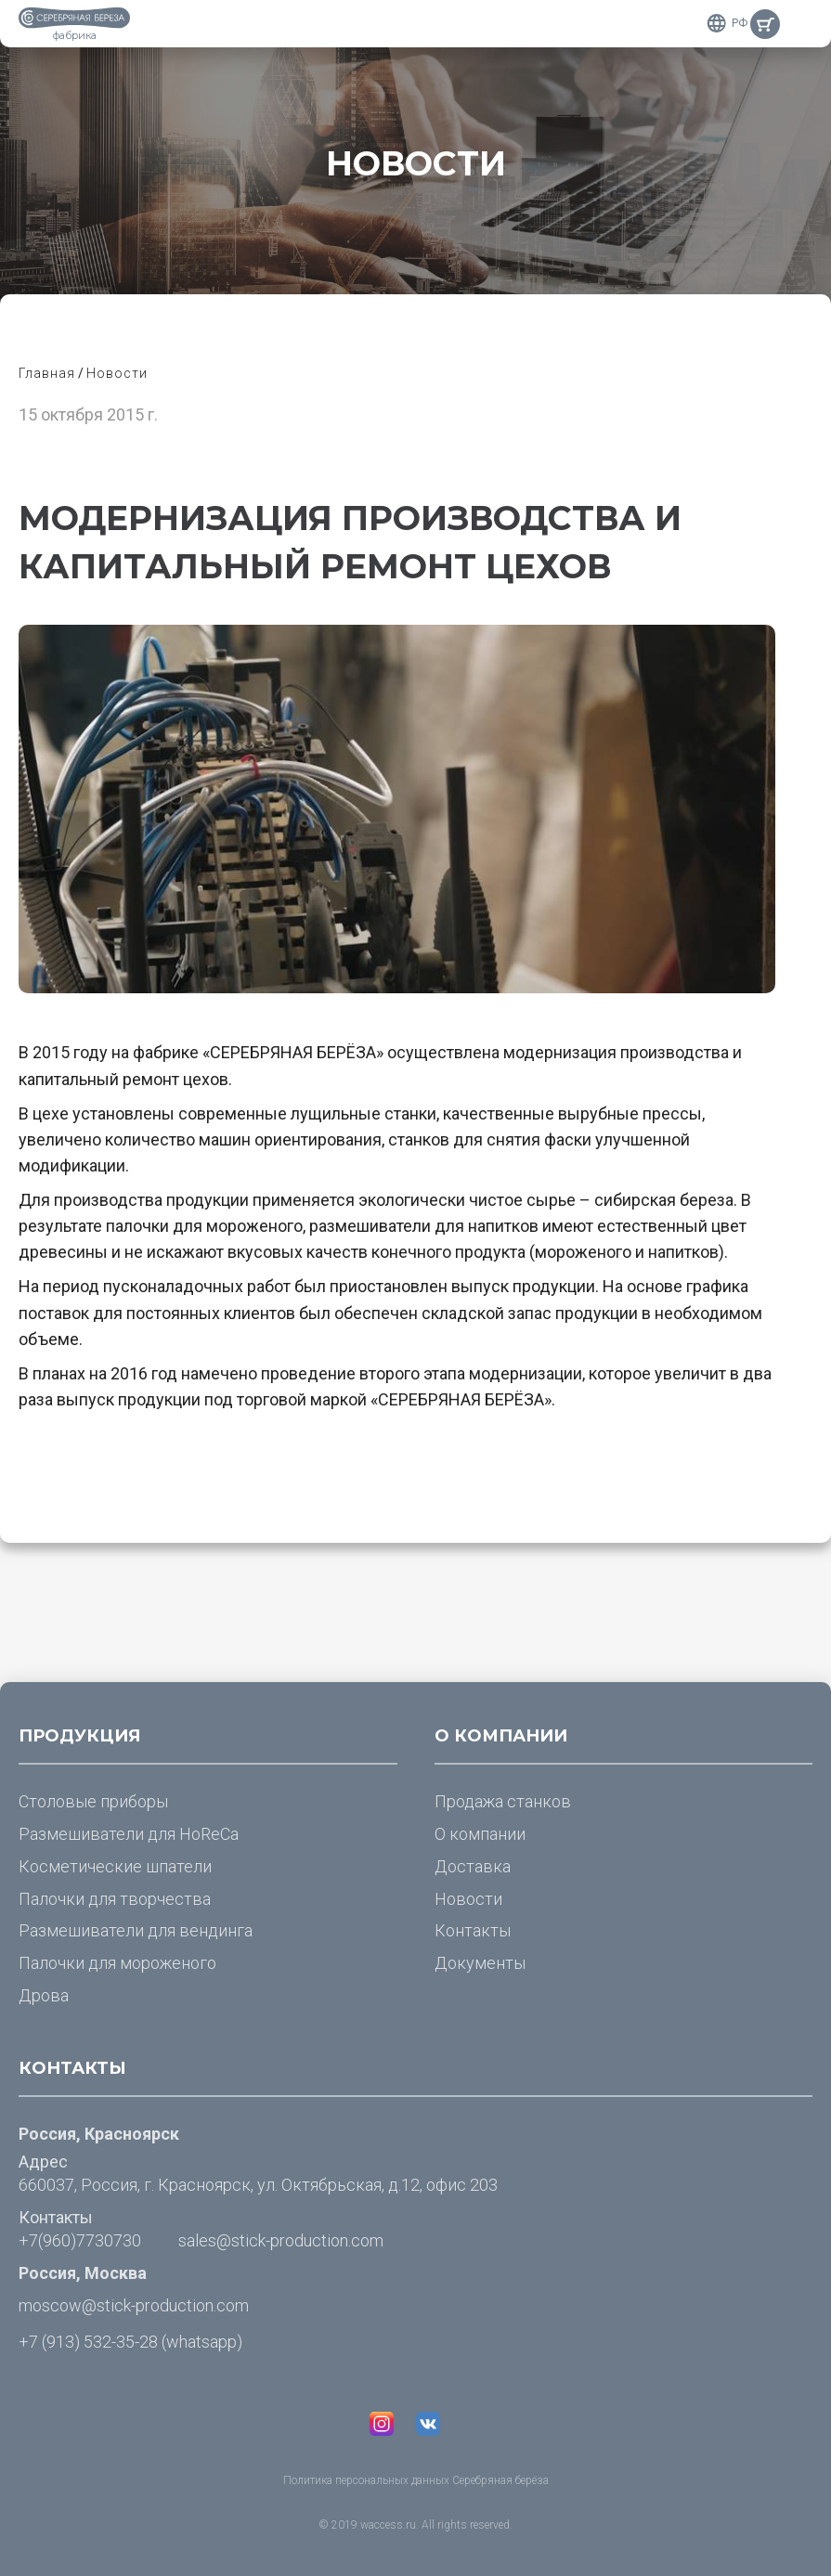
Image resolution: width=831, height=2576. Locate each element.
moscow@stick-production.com (134, 2305)
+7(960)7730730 (80, 2240)
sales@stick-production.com (280, 2240)
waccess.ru (388, 2524)
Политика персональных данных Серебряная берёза (416, 2480)
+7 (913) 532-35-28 (88, 2341)
